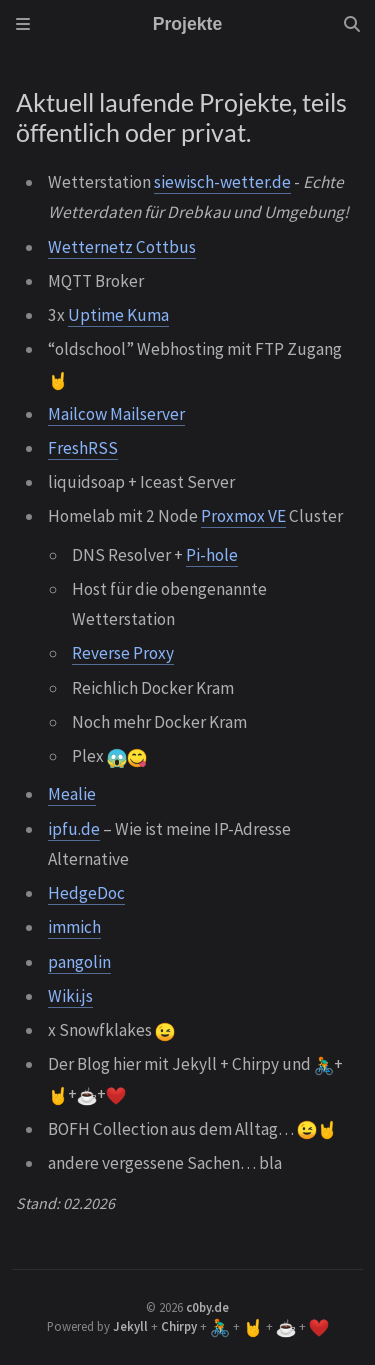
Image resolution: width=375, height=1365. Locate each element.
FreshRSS (83, 448)
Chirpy (179, 1326)
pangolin (79, 962)
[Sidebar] (23, 24)
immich (74, 927)
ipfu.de (74, 829)
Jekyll (130, 1326)
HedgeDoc (86, 893)
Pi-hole (212, 555)
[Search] (352, 24)
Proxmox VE (243, 516)
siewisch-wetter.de (222, 182)
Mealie (72, 794)
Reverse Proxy (123, 653)
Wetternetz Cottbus (122, 247)
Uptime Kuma (118, 315)
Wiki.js (70, 996)
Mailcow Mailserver (116, 414)
